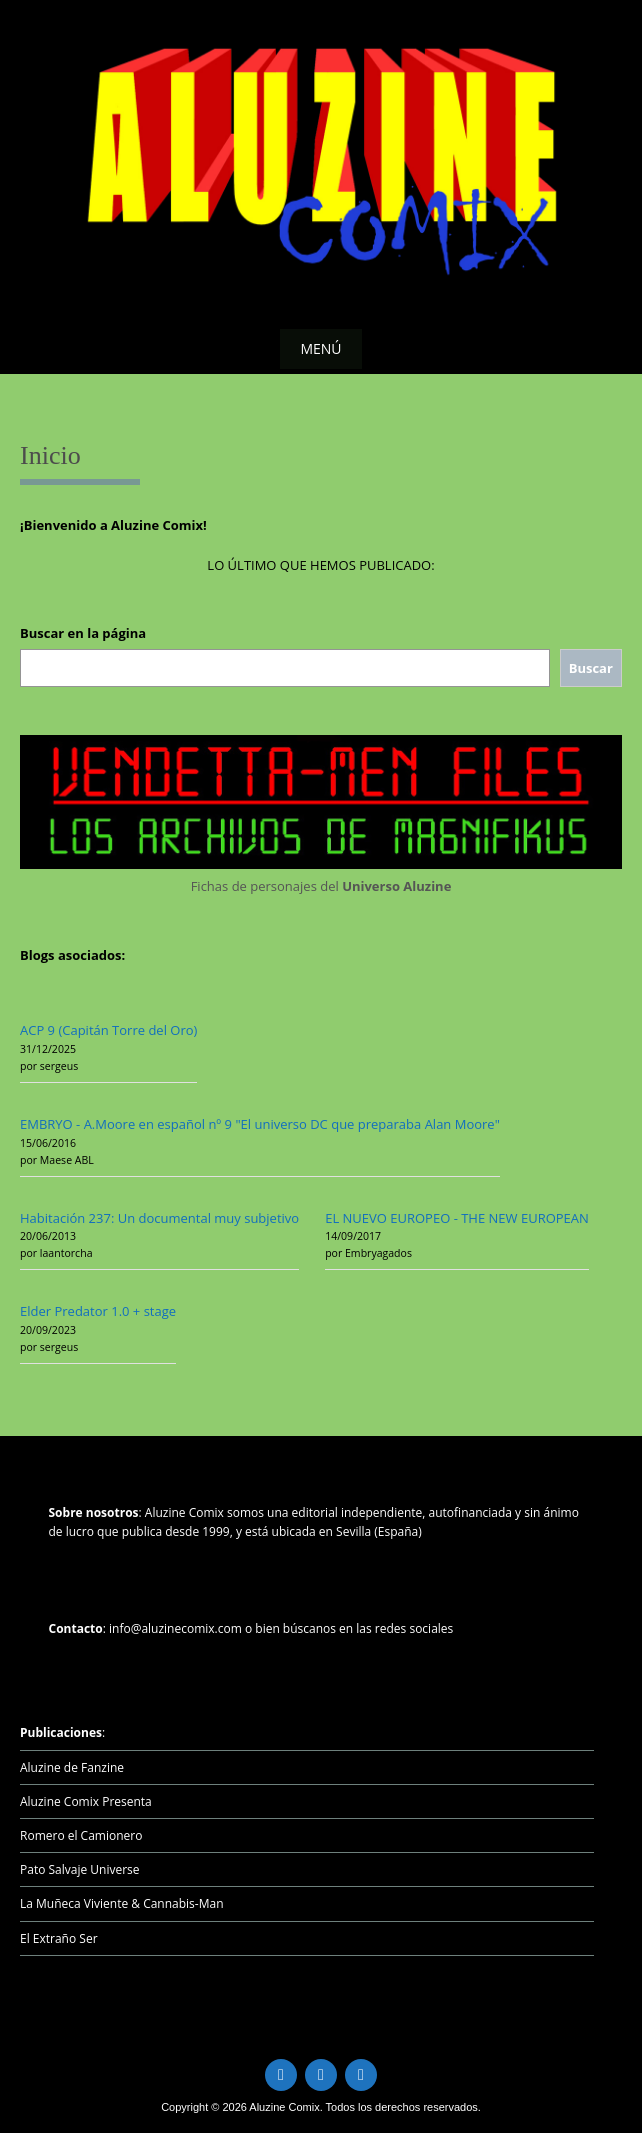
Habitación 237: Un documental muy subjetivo (159, 1218)
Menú (320, 348)
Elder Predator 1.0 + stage (98, 1311)
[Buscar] (591, 668)
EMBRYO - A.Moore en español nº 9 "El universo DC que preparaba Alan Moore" (260, 1124)
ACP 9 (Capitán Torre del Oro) (108, 1030)
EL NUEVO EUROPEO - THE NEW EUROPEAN (457, 1218)
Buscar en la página (83, 633)
